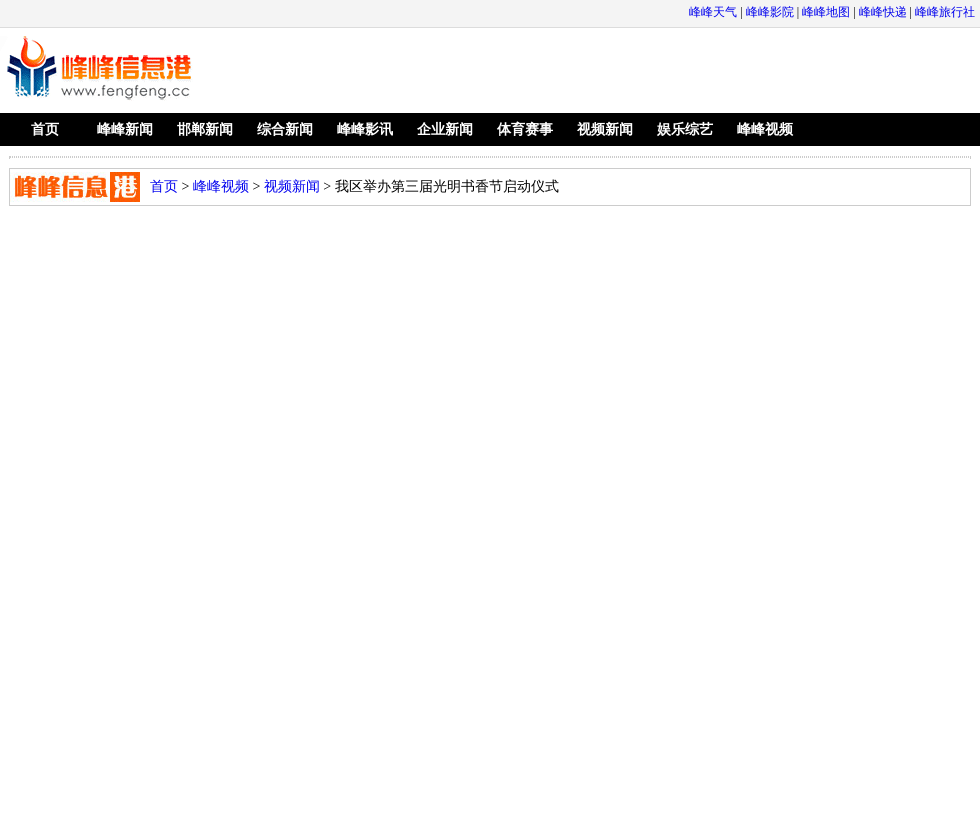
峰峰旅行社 (945, 12)
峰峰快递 (883, 12)
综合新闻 (285, 129)
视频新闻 (605, 129)
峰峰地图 (826, 12)
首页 (45, 129)
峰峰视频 (765, 129)
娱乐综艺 (685, 129)
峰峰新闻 (125, 129)
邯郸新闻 (205, 129)
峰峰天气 (713, 12)
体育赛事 (525, 129)
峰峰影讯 (365, 129)
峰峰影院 (770, 12)
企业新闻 (445, 129)
